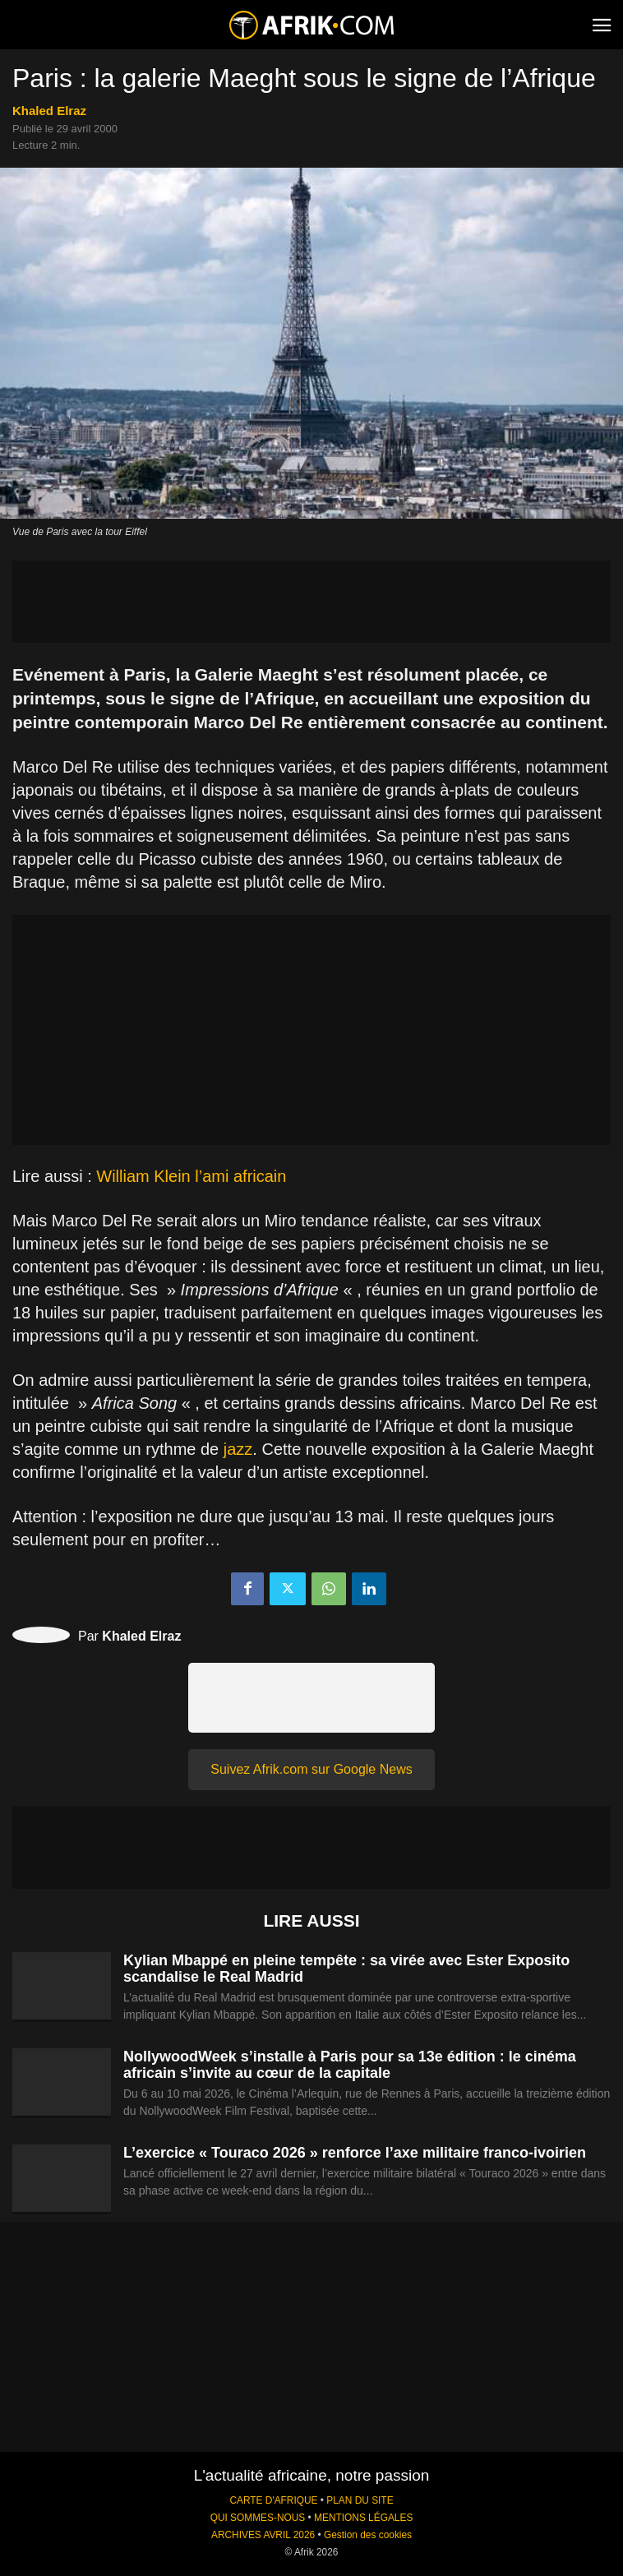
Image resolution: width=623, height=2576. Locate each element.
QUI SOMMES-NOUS (258, 2517)
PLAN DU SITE (359, 2500)
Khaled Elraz (49, 111)
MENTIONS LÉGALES (363, 2517)
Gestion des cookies (368, 2535)
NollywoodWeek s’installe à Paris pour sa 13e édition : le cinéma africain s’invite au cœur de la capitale (349, 2064)
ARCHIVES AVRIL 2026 (263, 2535)
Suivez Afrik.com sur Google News (311, 1769)
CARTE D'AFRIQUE (273, 2500)
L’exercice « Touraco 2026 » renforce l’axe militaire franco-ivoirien (354, 2152)
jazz (238, 1449)
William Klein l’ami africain (191, 1176)
